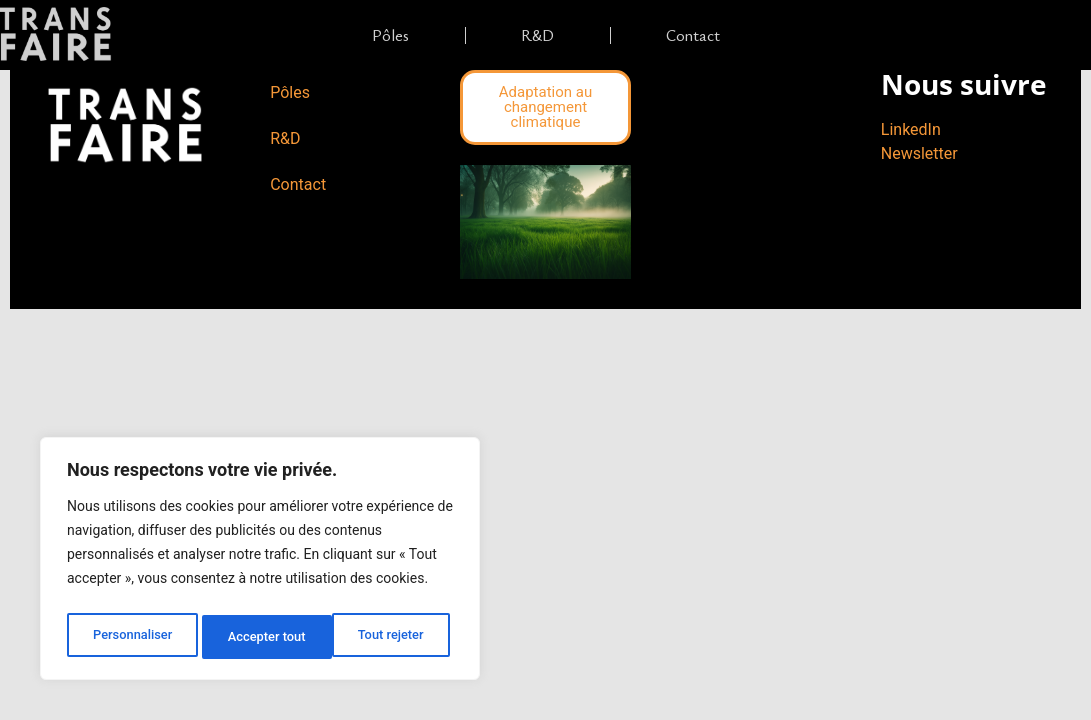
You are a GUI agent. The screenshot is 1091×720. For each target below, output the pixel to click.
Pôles (390, 35)
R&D (537, 35)
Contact (693, 35)
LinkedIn (911, 129)
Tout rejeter (261, 637)
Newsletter (919, 153)
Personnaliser (131, 637)
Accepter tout (389, 637)
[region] (260, 563)
